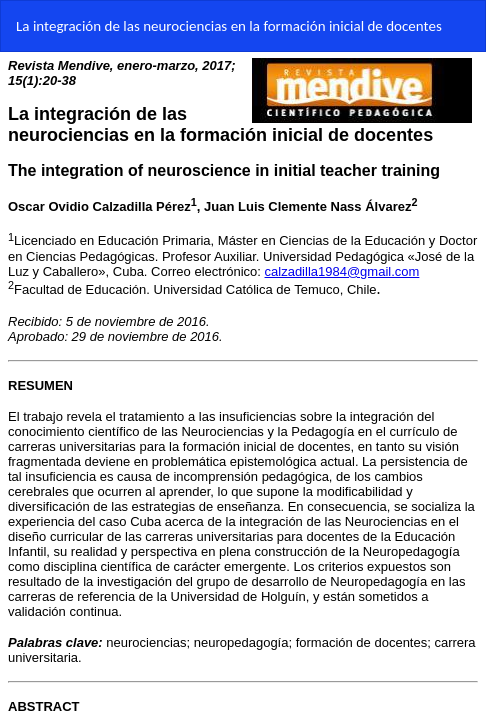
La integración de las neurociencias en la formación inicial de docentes (229, 26)
